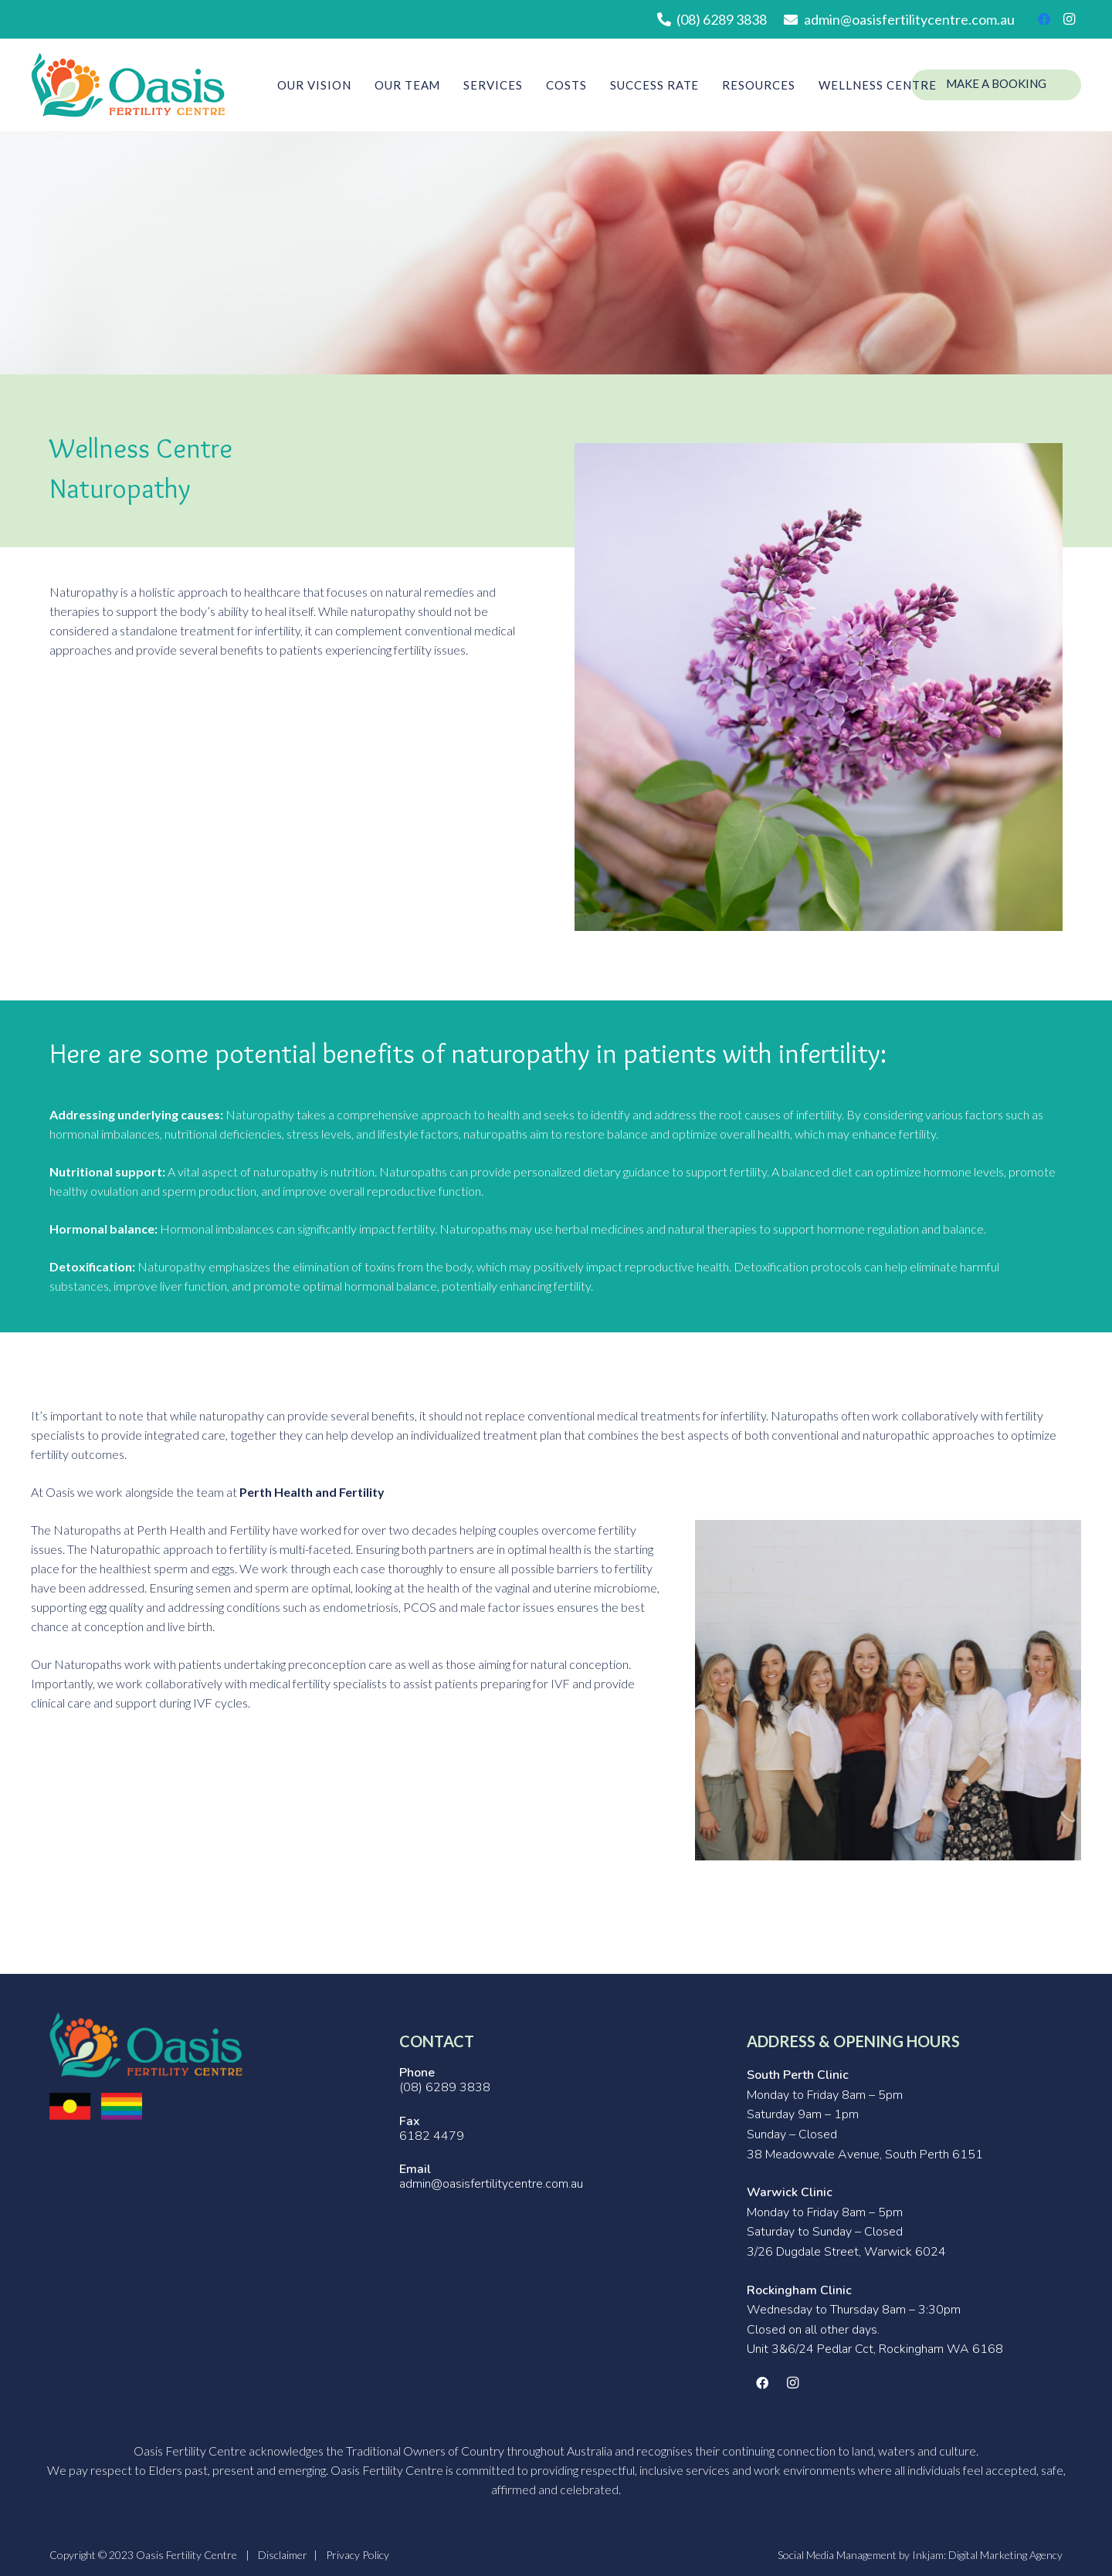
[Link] (128, 85)
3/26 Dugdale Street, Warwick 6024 (846, 2251)
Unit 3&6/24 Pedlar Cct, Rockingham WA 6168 (875, 2349)
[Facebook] (1044, 19)
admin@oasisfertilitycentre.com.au (491, 2183)
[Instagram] (1068, 19)
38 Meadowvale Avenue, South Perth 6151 (865, 2154)
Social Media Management (837, 2554)
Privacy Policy (357, 2554)
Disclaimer (282, 2554)
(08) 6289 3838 (444, 2087)
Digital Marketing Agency (1005, 2554)
